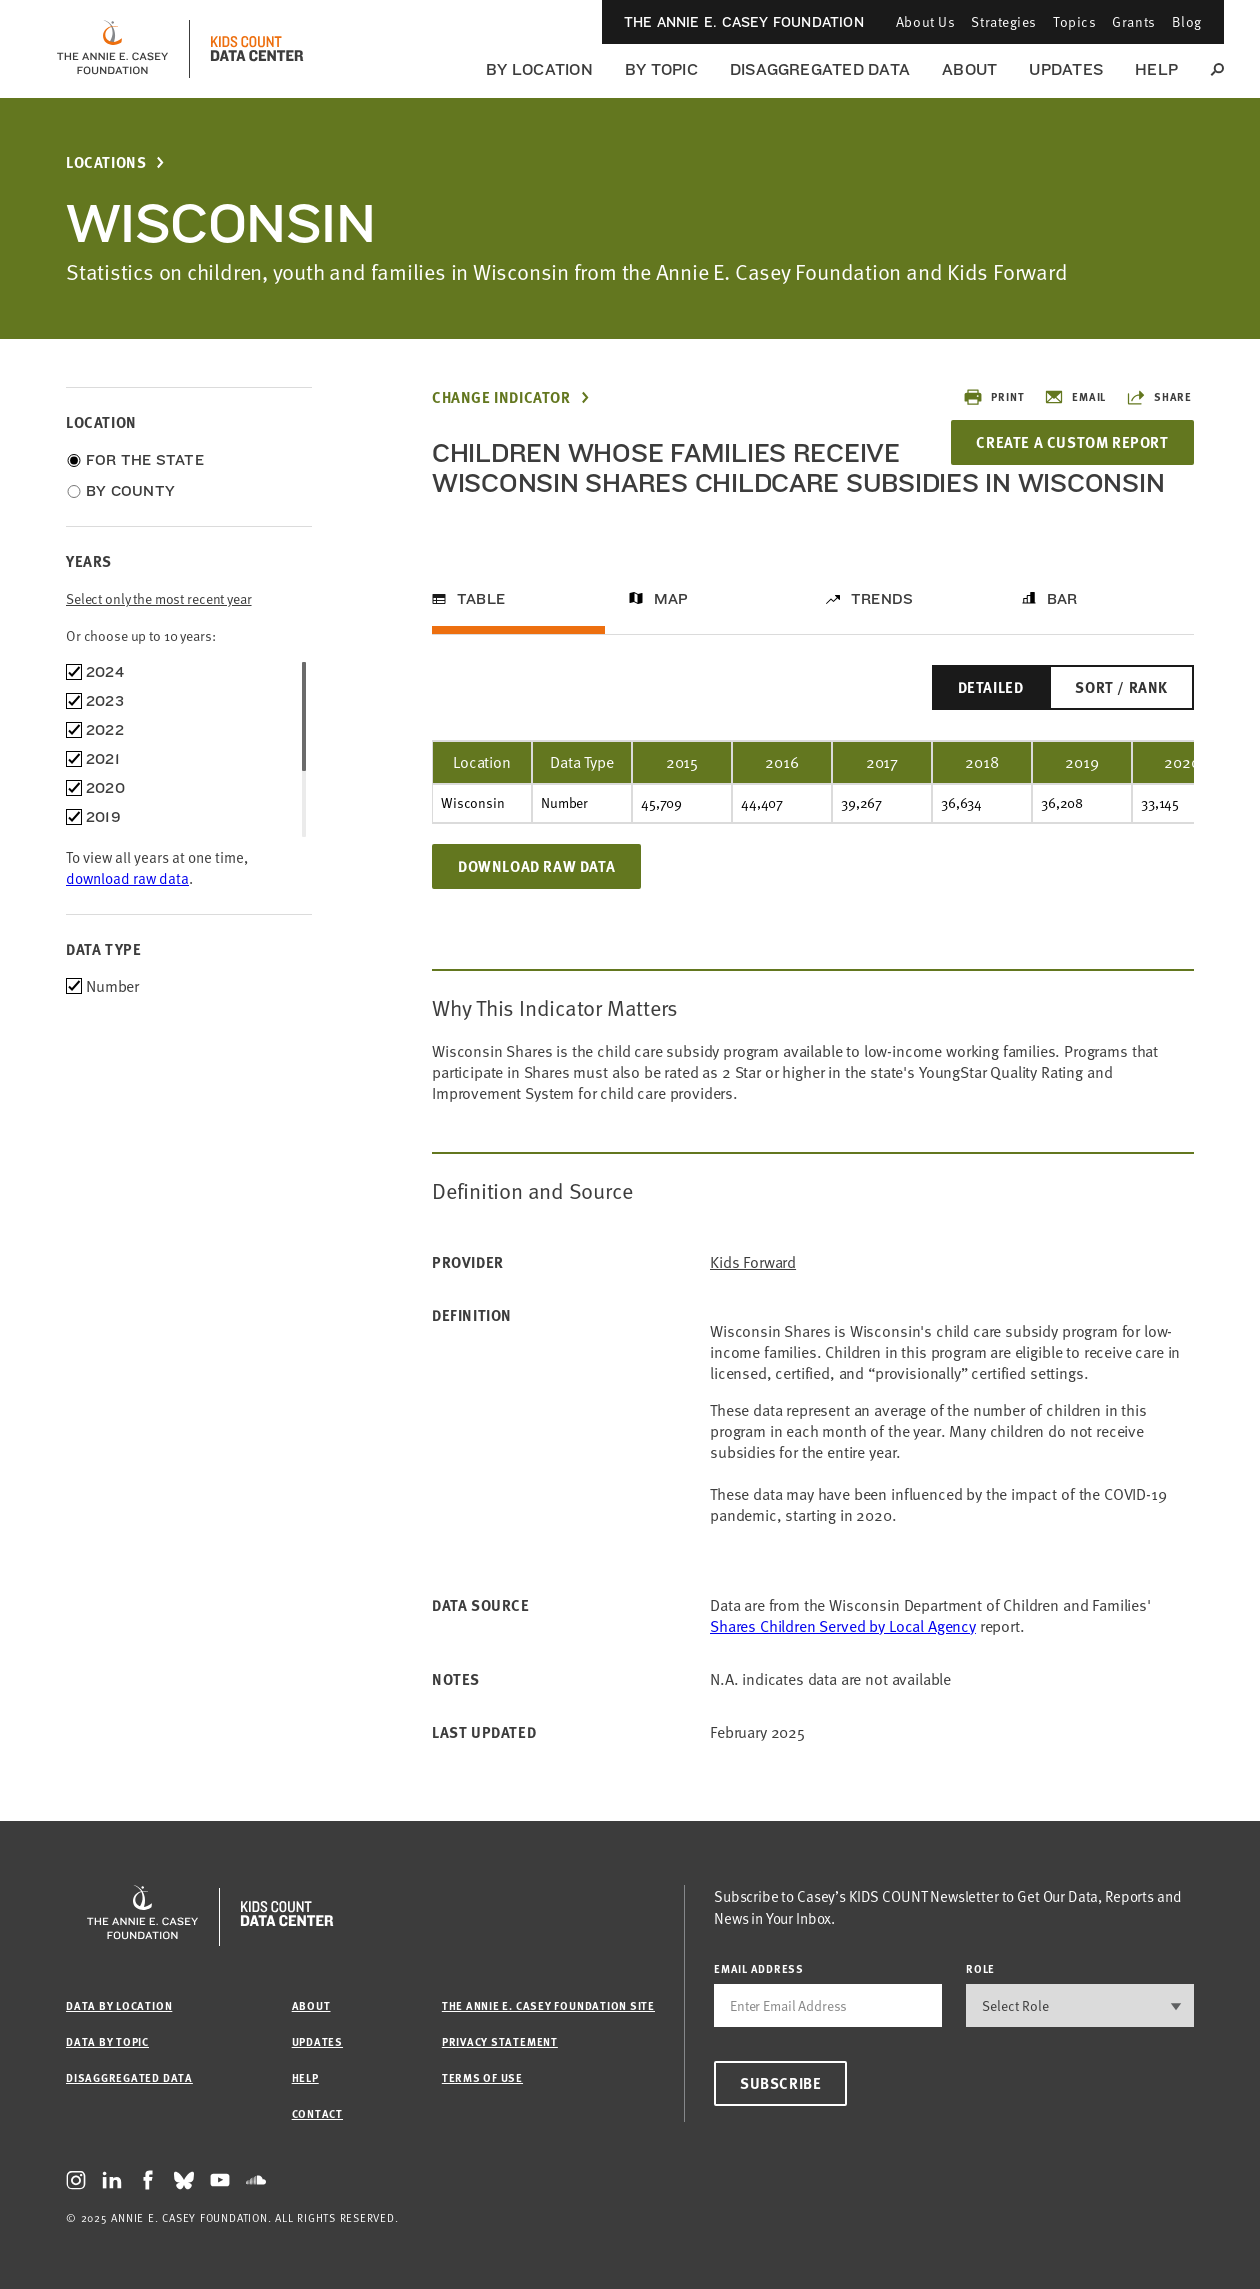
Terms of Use (482, 2077)
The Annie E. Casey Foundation (744, 22)
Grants (1133, 21)
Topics (1074, 21)
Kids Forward (753, 1262)
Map (671, 599)
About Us (925, 21)
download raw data (127, 878)
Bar (1062, 599)
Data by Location (119, 2005)
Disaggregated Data (820, 69)
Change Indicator (501, 397)
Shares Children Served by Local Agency (843, 1626)
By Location (539, 69)
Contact (317, 2113)
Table (481, 599)
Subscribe (780, 2083)
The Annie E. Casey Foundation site (548, 2005)
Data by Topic (107, 2041)
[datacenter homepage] (257, 49)
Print (993, 397)
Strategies (1004, 21)
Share (1159, 397)
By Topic (661, 69)
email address (759, 1968)
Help (1156, 69)
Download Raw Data (536, 866)
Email (1075, 397)
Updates (1066, 69)
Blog (1187, 21)
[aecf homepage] (112, 49)
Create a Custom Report (1072, 442)
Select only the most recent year (159, 598)
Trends (882, 599)
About (969, 69)
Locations (106, 162)
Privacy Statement (500, 2041)
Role (980, 1968)
